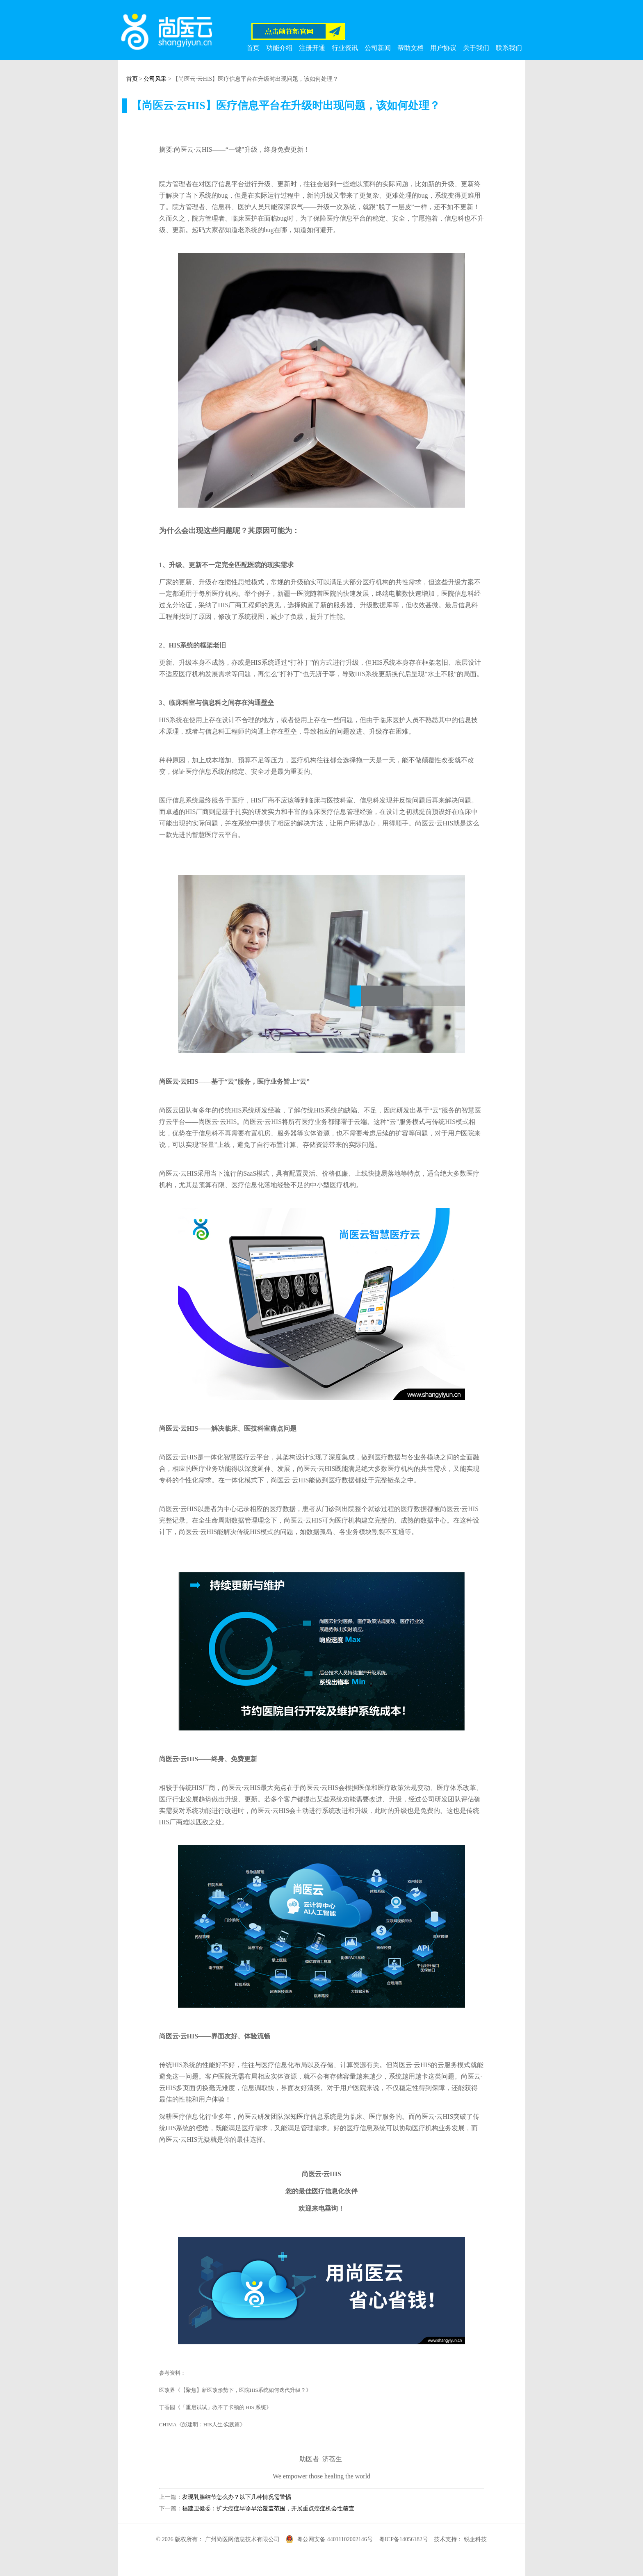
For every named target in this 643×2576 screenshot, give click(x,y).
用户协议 (443, 47)
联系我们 (509, 47)
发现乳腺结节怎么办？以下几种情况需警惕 (236, 2497)
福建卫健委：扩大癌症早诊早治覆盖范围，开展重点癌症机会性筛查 (268, 2508)
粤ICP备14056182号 (403, 2539)
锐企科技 (475, 2539)
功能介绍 (279, 47)
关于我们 (476, 47)
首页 (253, 47)
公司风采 (155, 79)
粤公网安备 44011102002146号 (335, 2539)
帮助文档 (410, 47)
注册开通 (312, 47)
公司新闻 (378, 47)
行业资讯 (345, 47)
